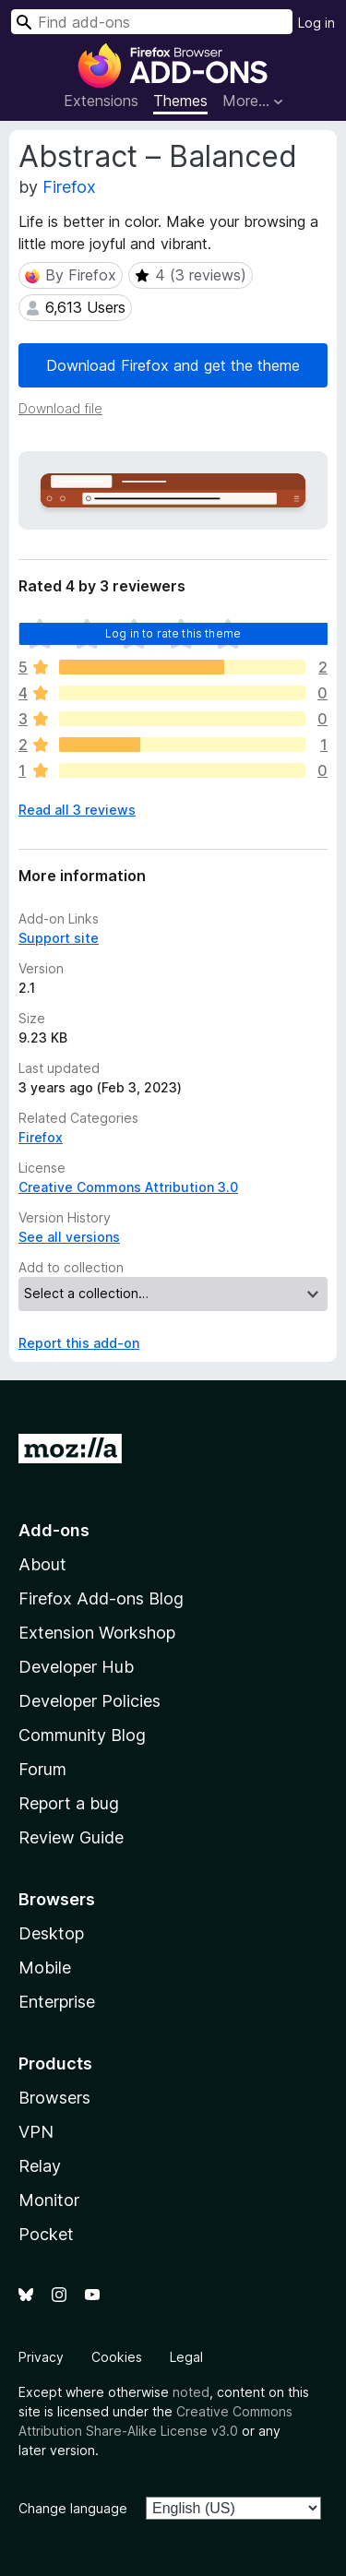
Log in (316, 22)
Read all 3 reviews (77, 809)
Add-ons (53, 1530)
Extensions (101, 100)
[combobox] (151, 21)
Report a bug (68, 1803)
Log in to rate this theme (173, 633)
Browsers (54, 2097)
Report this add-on (78, 1343)
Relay (39, 2166)
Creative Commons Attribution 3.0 (128, 1187)
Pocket (46, 2234)
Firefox (69, 187)
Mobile (44, 1967)
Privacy (41, 2357)
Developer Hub (76, 1666)
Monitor (48, 2200)
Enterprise (56, 2001)
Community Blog (82, 1735)
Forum (42, 1769)
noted (191, 2392)
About (42, 1564)
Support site (58, 938)
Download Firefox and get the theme (173, 365)
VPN (36, 2131)
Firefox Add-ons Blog (101, 1598)
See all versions (69, 1237)
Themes (180, 100)
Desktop (51, 1933)
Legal (186, 2357)
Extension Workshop (96, 1632)
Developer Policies (89, 1701)
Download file (60, 408)
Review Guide (71, 1837)
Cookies (116, 2357)
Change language (72, 2508)
